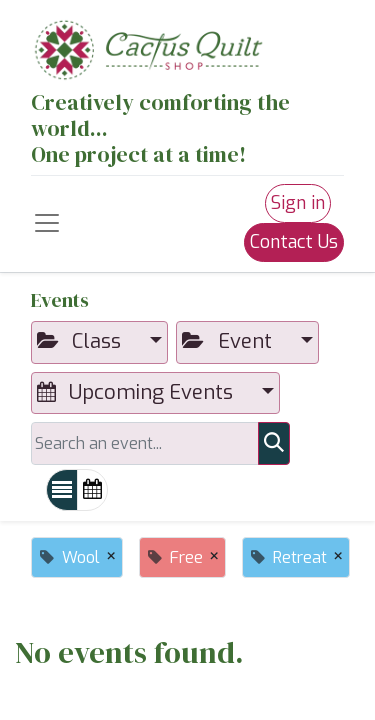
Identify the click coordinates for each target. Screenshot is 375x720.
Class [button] (81, 341)
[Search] (274, 443)
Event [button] (229, 341)
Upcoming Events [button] (137, 392)
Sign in (298, 203)
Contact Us (294, 242)
